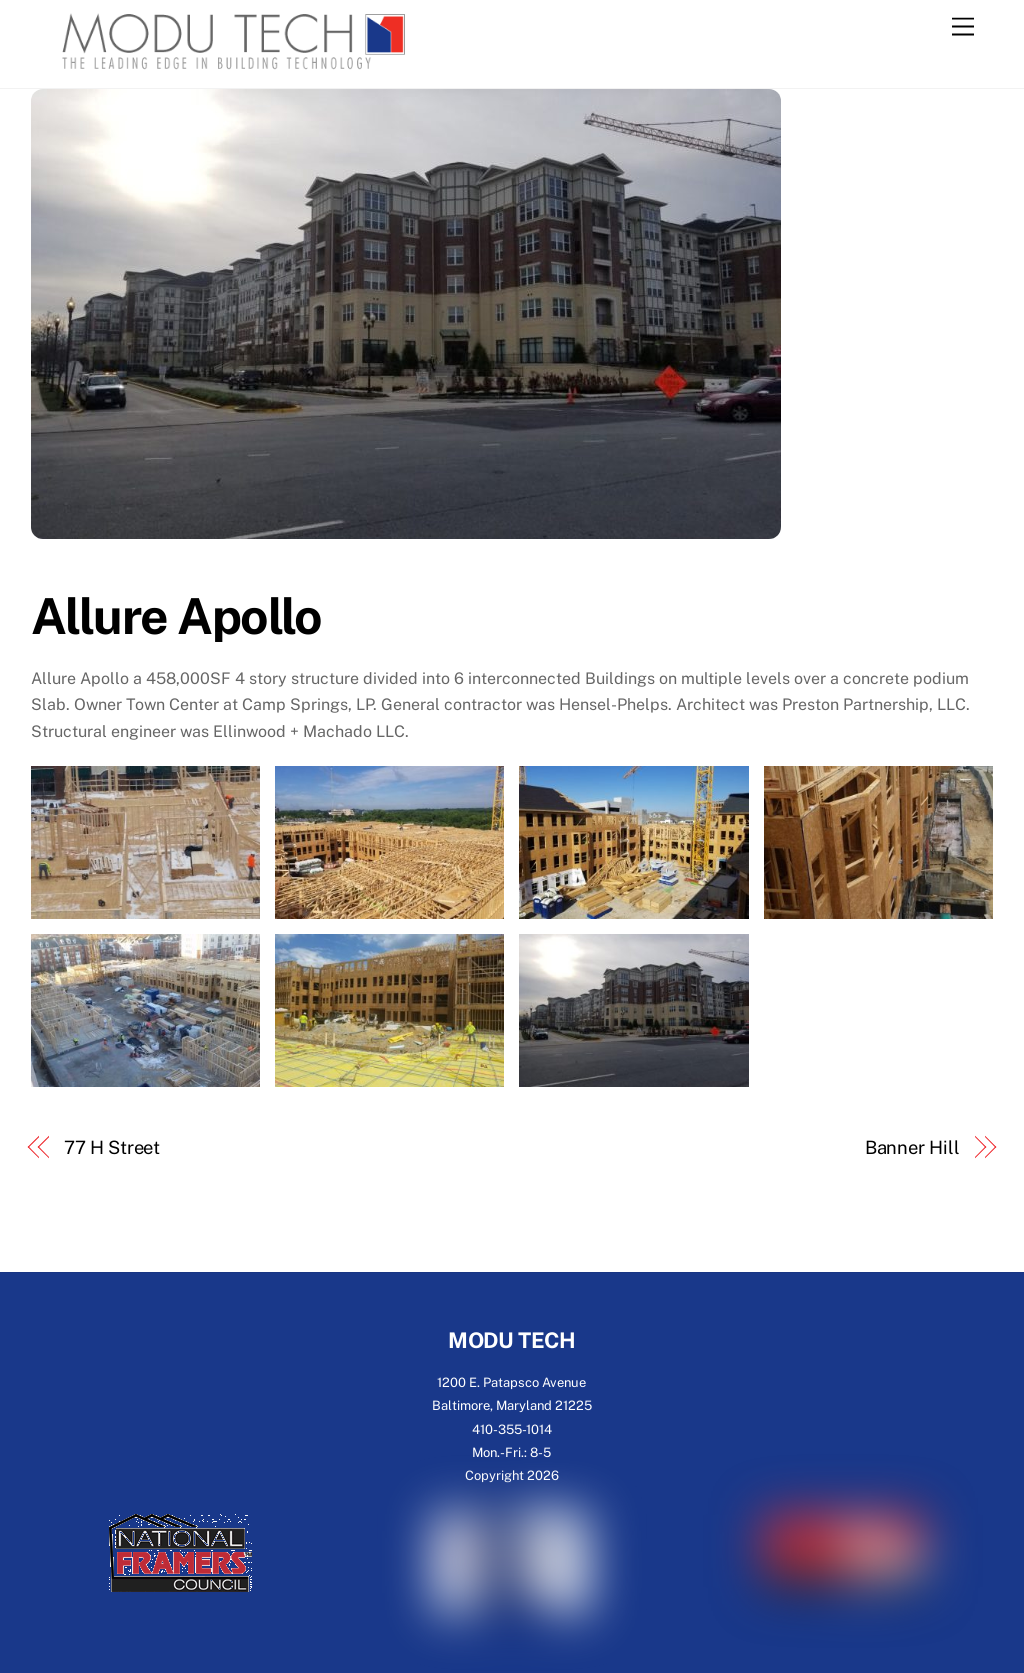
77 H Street (112, 1147)
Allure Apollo (176, 616)
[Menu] (963, 27)
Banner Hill (912, 1147)
